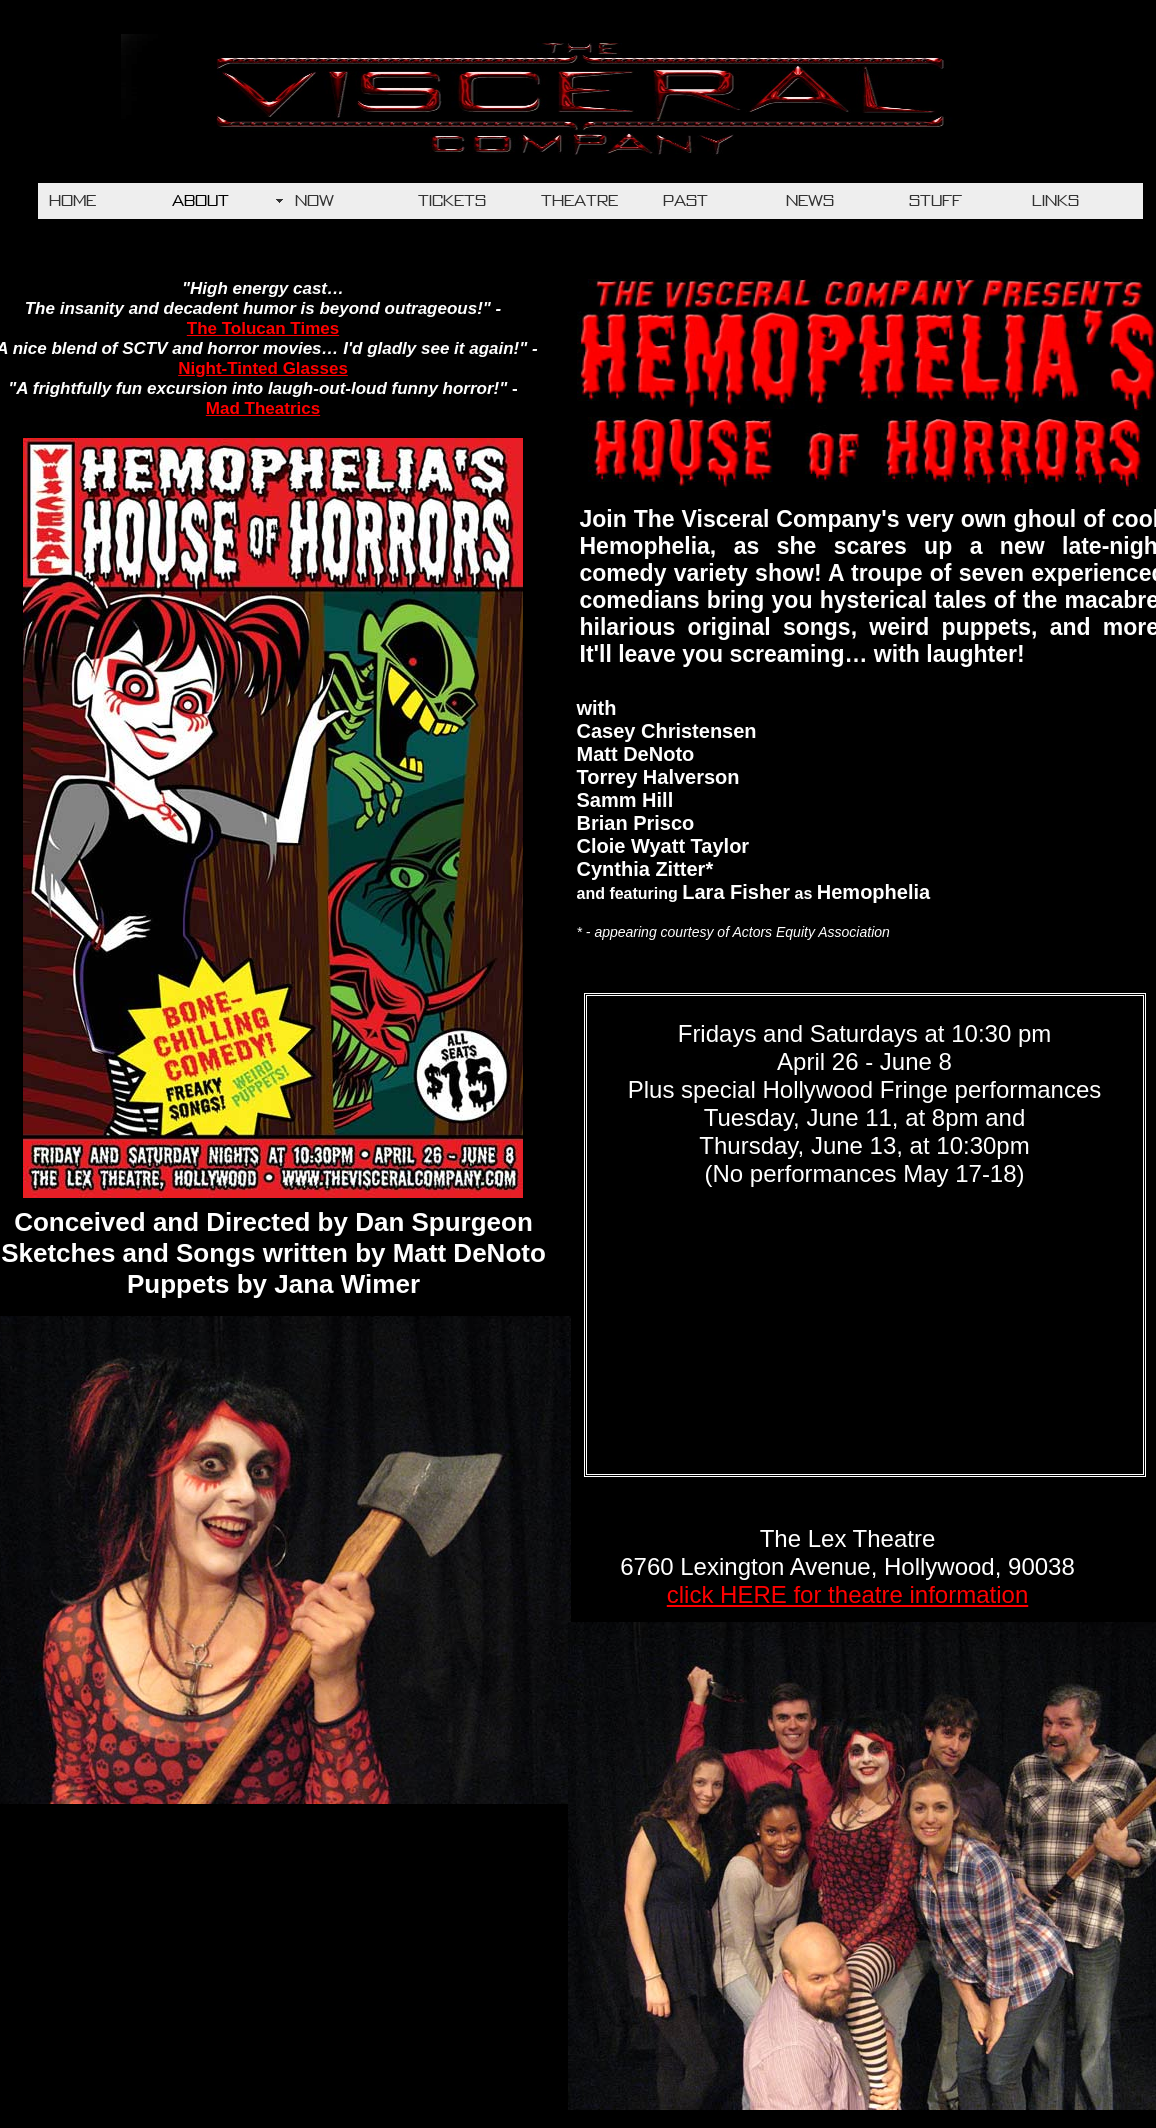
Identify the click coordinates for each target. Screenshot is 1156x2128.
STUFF (935, 201)
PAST (685, 201)
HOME (72, 201)
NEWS (810, 201)
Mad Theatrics (263, 408)
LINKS (1055, 201)
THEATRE (579, 201)
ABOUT (200, 201)
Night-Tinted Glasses (263, 368)
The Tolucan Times (263, 328)
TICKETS (452, 201)
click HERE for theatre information (847, 1594)
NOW (314, 201)
